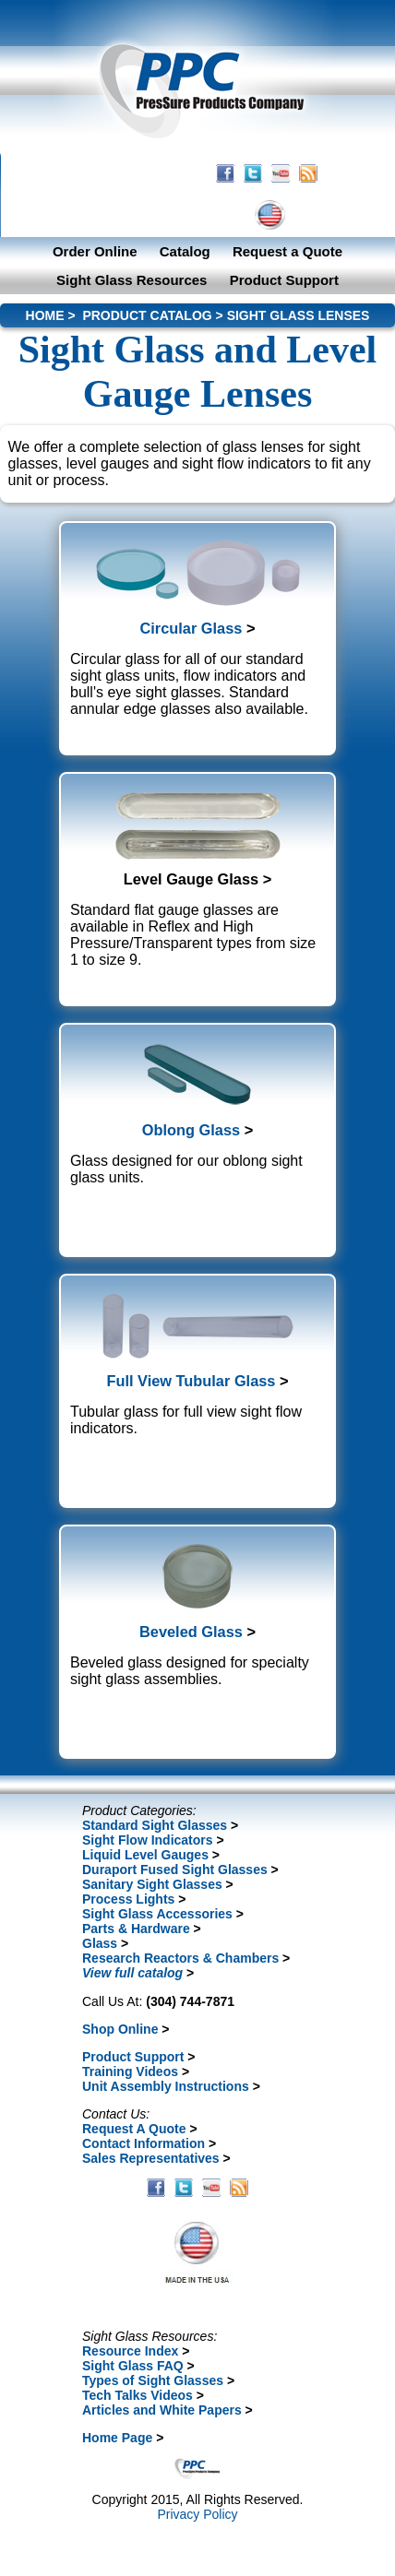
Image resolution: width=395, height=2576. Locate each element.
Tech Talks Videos (137, 2395)
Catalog (185, 251)
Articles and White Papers (162, 2410)
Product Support (284, 280)
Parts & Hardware (136, 1928)
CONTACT (180, 215)
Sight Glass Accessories (157, 1913)
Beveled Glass (191, 1631)
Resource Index (130, 2351)
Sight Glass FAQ (133, 2365)
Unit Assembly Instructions (165, 2086)
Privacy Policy (197, 2514)
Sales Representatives (151, 2158)
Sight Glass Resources (131, 280)
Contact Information (143, 2143)
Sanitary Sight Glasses (152, 1884)
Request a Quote (287, 251)
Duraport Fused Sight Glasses (175, 1869)
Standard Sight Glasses (154, 1825)
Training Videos (130, 2071)
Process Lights (128, 1899)
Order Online (95, 251)
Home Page (117, 2437)
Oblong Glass (191, 1130)
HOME (111, 215)
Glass (99, 1943)
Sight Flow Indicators (147, 1840)
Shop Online (120, 2029)
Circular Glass (190, 628)
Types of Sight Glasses (152, 2380)
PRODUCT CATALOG (146, 315)
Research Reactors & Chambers (180, 1958)
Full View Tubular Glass (190, 1380)
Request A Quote (134, 2128)
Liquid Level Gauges (145, 1854)
